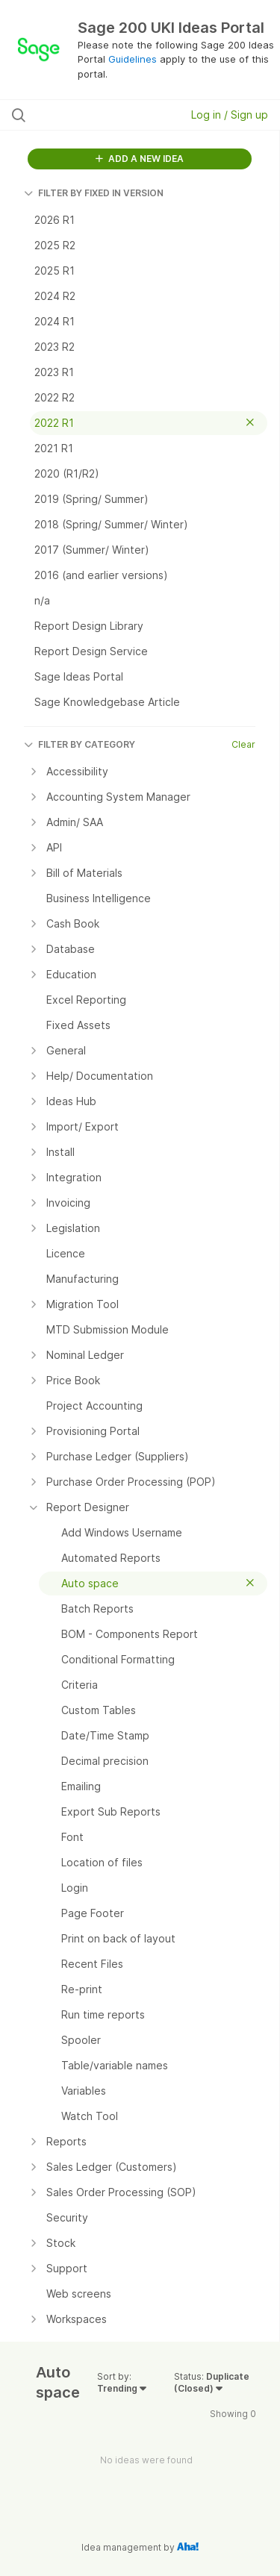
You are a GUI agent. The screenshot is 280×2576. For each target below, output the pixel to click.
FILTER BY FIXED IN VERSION (94, 192)
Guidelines (132, 59)
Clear (243, 744)
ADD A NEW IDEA (140, 158)
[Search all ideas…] (88, 115)
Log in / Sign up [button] (229, 114)
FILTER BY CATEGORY (79, 744)
